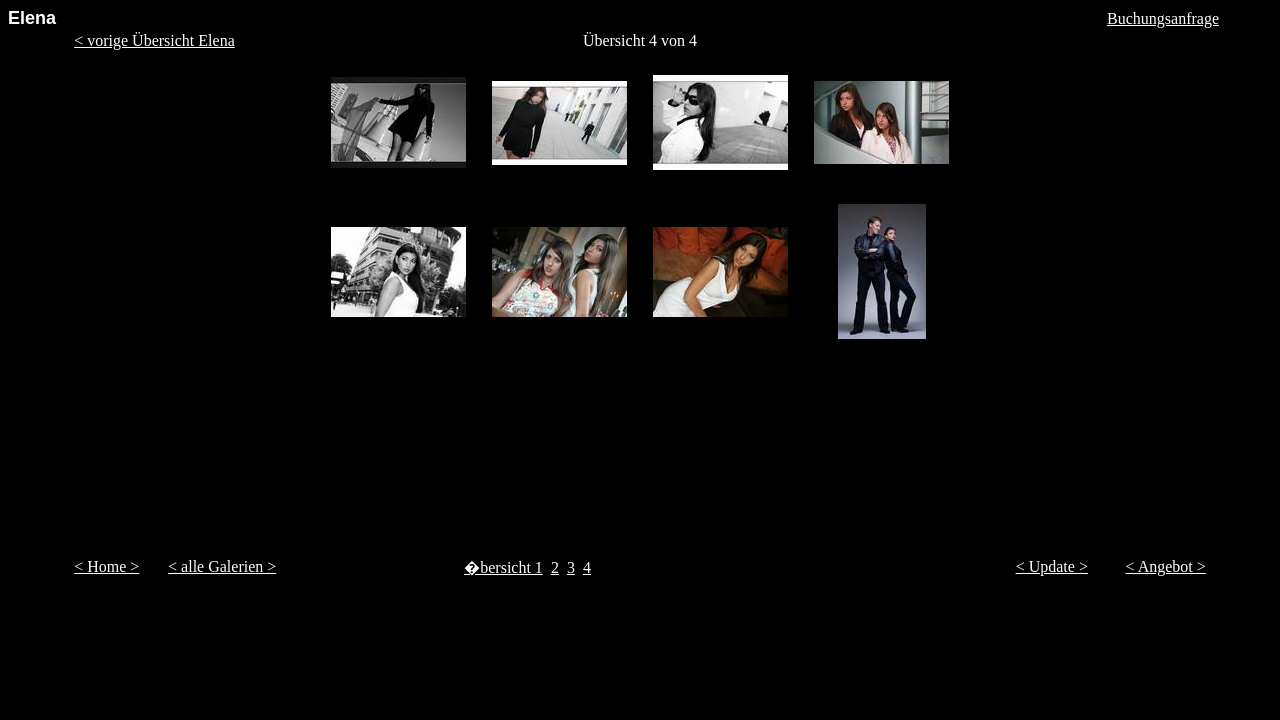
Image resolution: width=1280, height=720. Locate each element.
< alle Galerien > (222, 566)
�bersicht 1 (503, 567)
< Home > (106, 566)
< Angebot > (1166, 566)
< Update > (1052, 566)
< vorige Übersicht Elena (154, 40)
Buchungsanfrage (1163, 18)
